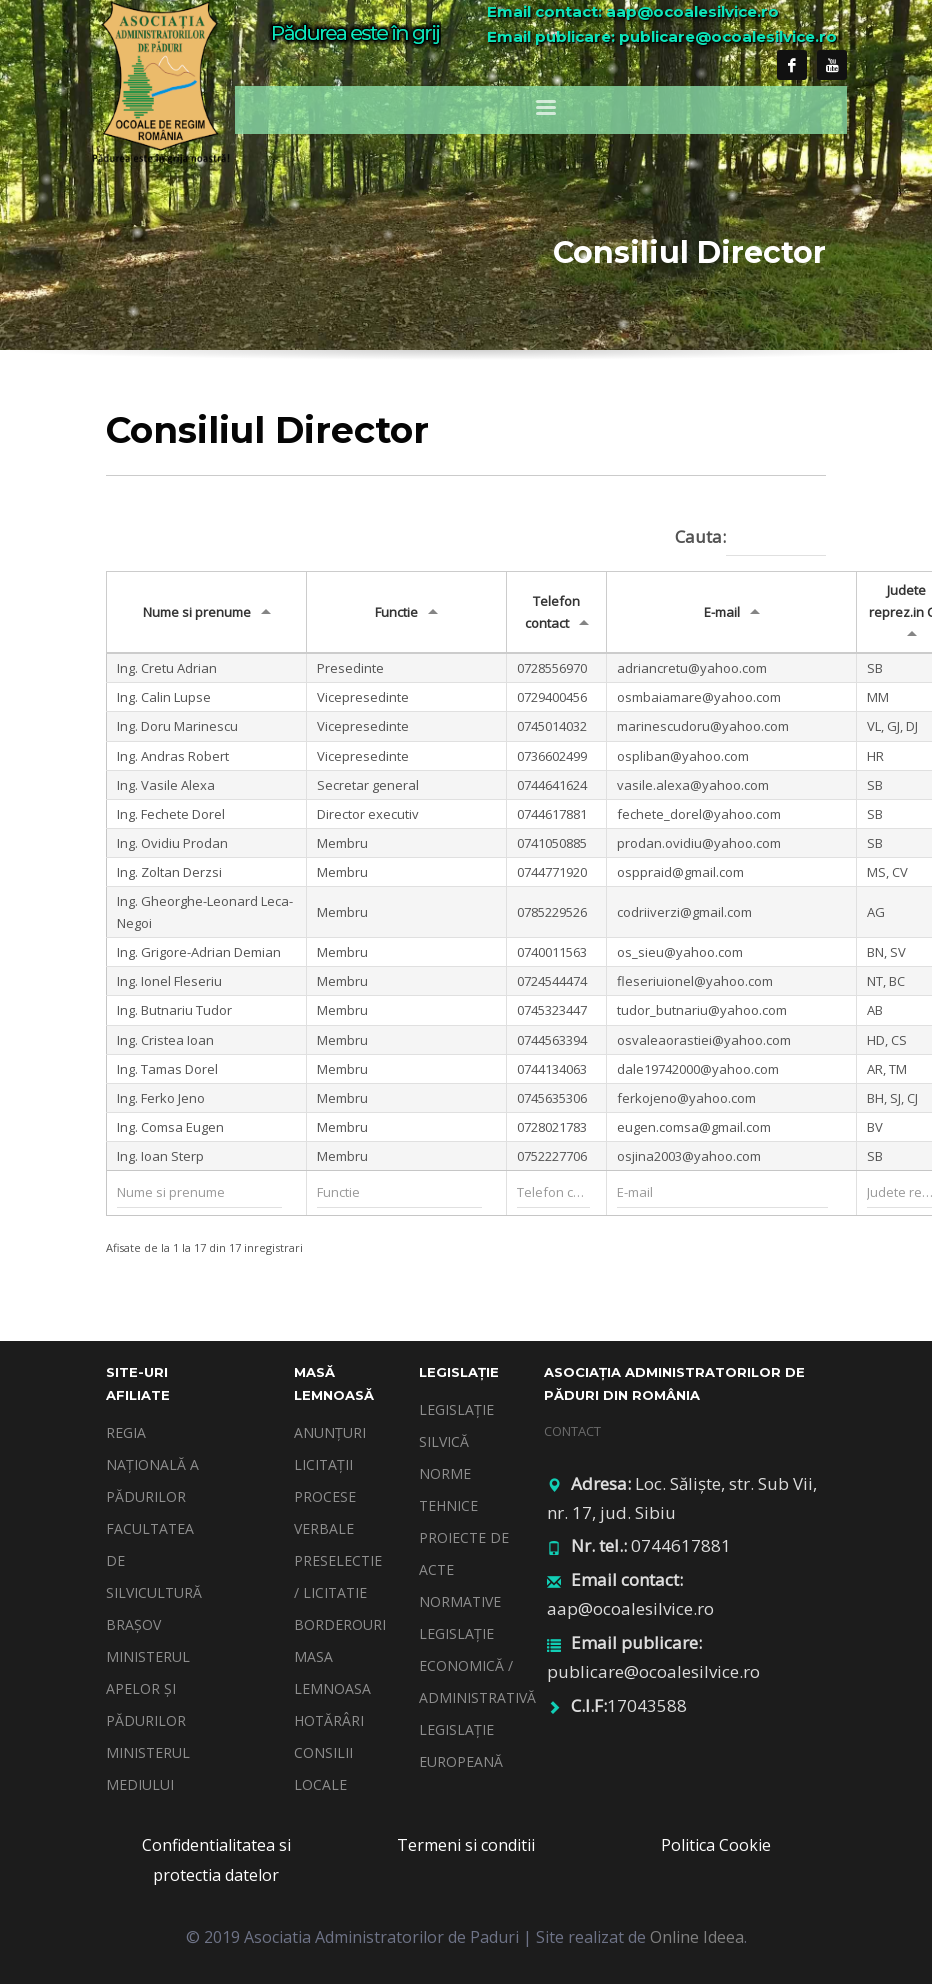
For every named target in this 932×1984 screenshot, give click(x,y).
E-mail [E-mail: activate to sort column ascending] (722, 612)
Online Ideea (697, 1937)
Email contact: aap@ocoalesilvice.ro (633, 11)
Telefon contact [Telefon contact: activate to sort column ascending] (553, 612)
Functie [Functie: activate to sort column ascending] (396, 612)
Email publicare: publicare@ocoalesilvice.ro (662, 36)
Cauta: (750, 538)
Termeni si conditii (466, 1845)
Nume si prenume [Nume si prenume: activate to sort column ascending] (197, 612)
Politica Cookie (716, 1845)
